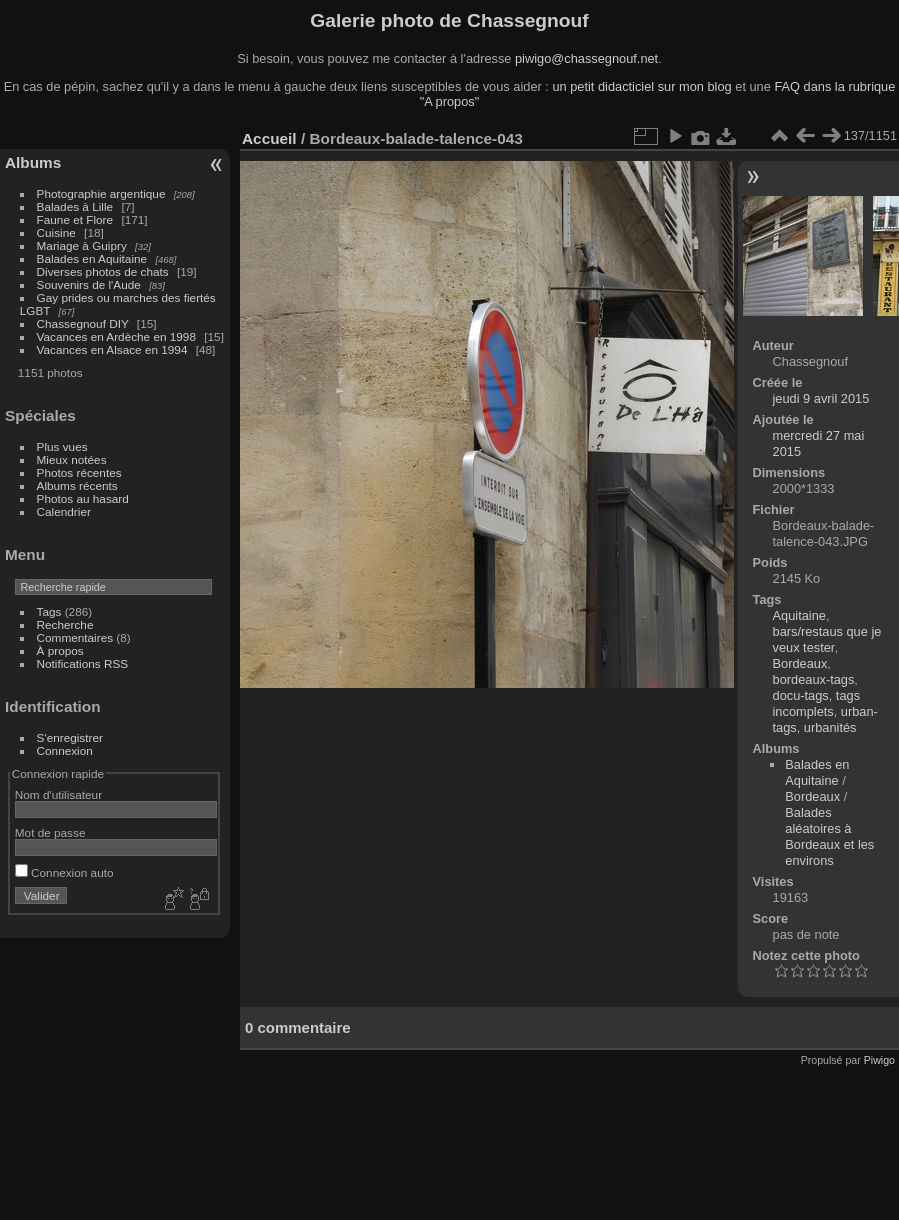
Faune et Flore (75, 219)
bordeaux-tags (814, 679)
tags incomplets (817, 703)
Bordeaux (800, 663)
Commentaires (75, 637)
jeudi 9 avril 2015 (821, 398)
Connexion (65, 750)
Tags (49, 611)
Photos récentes (79, 472)
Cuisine (56, 232)
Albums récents (77, 485)
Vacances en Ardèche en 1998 (116, 336)
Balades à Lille (75, 206)
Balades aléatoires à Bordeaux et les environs (829, 836)
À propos (60, 650)
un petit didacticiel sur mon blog (641, 86)
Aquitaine (799, 615)
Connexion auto (64, 872)
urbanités (830, 727)
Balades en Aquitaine (92, 258)
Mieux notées (72, 459)
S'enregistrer (70, 737)
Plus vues (62, 446)
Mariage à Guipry (82, 245)
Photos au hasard (83, 498)
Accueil (269, 138)
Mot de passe (50, 832)
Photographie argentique (101, 193)
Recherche (65, 624)
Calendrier (64, 511)
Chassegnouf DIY (83, 323)
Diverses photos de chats (103, 271)
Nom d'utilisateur (58, 794)
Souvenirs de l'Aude (89, 284)
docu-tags (801, 695)
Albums (33, 162)
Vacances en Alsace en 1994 (112, 349)
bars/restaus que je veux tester (827, 639)
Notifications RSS (83, 663)
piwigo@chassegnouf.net (586, 58)
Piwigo (879, 1060)
